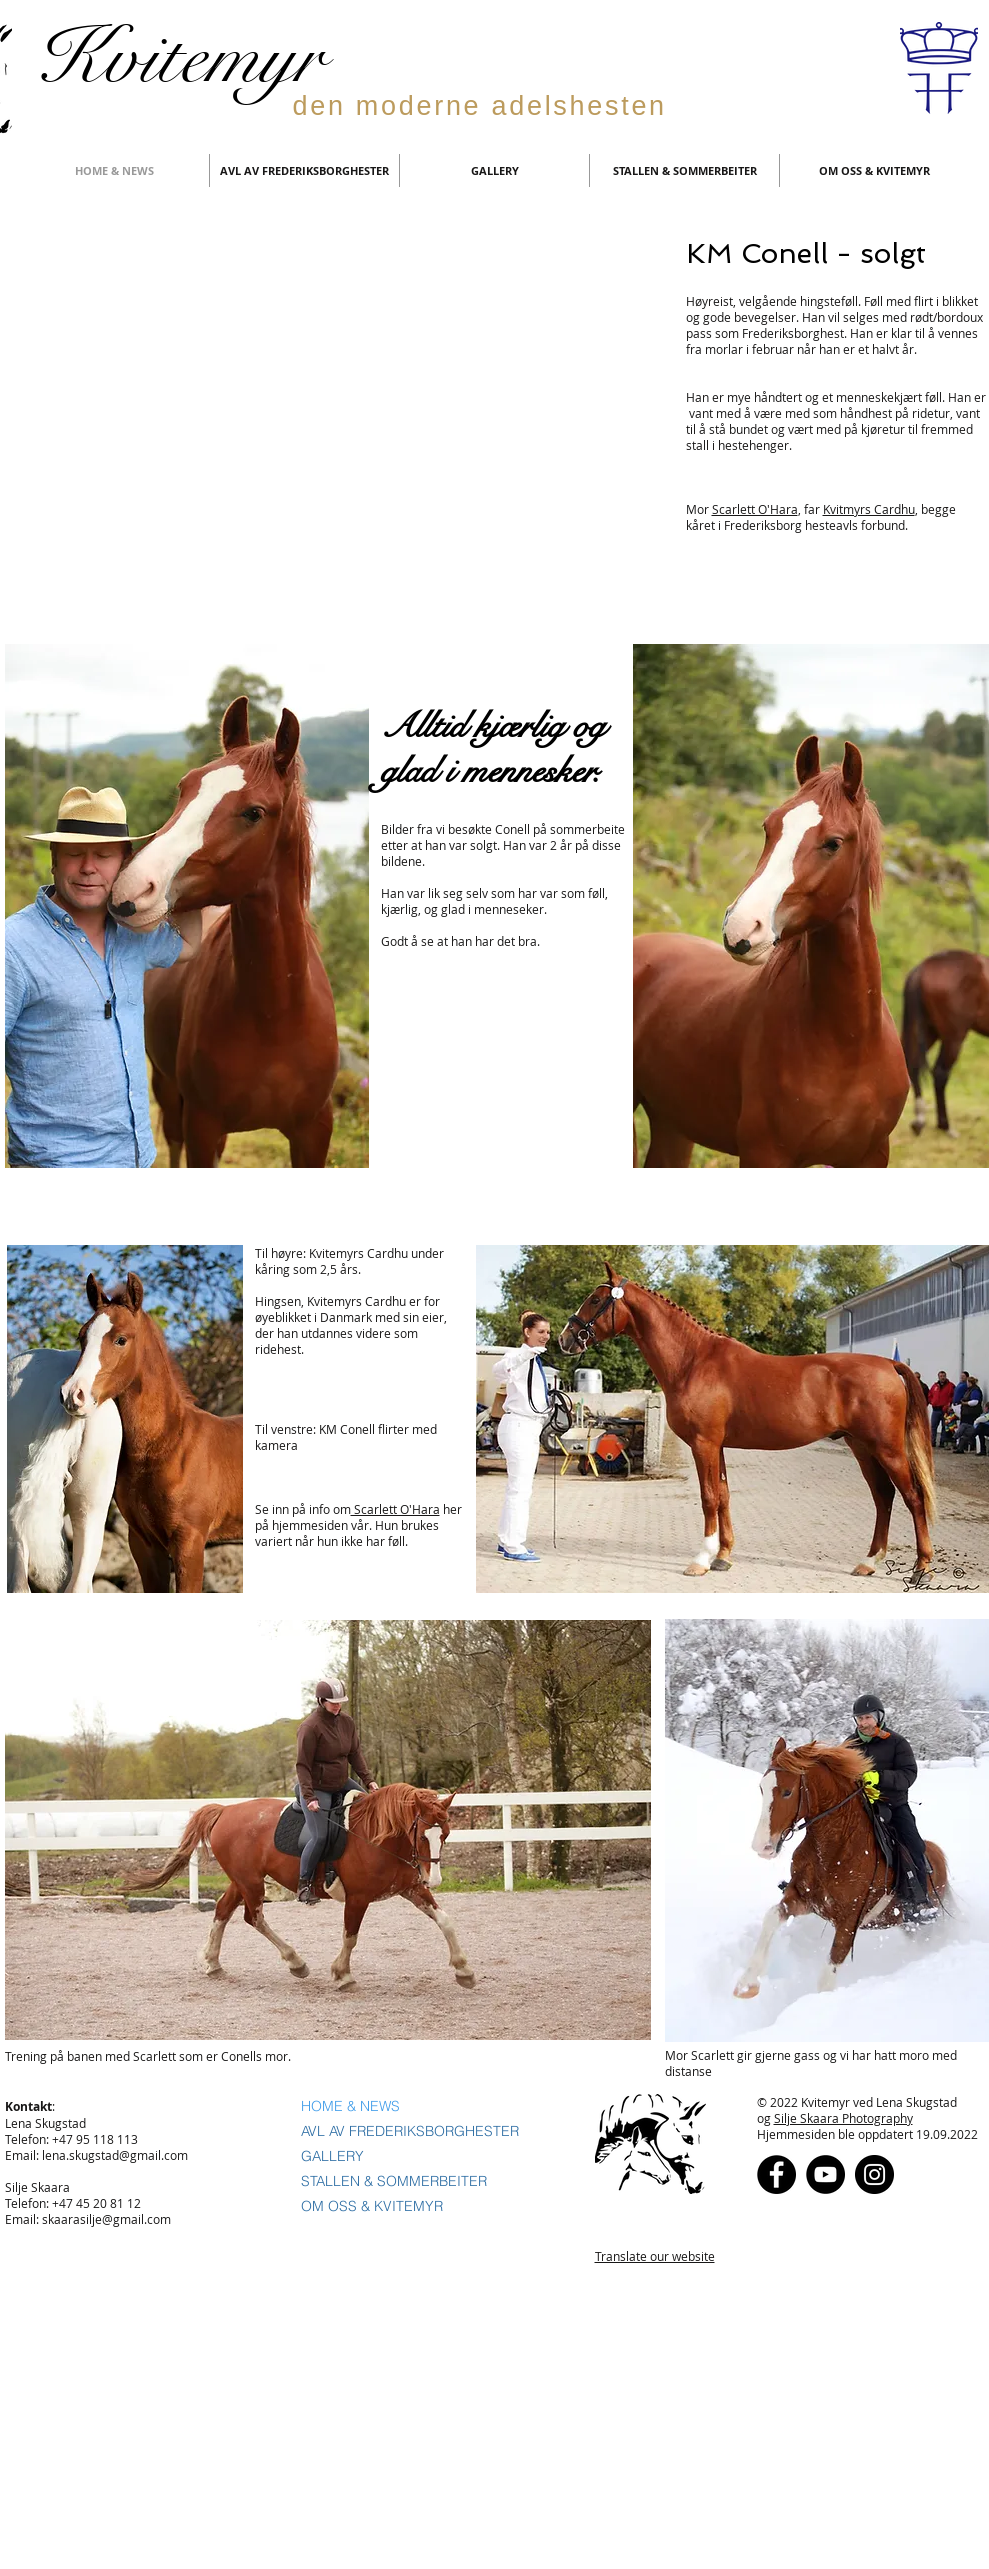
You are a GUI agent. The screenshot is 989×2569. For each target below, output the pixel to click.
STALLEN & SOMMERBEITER (394, 2181)
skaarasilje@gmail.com (106, 2219)
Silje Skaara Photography (843, 2118)
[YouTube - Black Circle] (825, 2174)
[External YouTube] (343, 432)
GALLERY (332, 2156)
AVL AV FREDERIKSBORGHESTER (410, 2131)
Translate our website (655, 2256)
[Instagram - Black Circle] (874, 2174)
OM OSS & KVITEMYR (372, 2206)
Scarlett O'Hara (755, 509)
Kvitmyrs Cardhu (869, 509)
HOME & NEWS (350, 2106)
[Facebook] (776, 2174)
